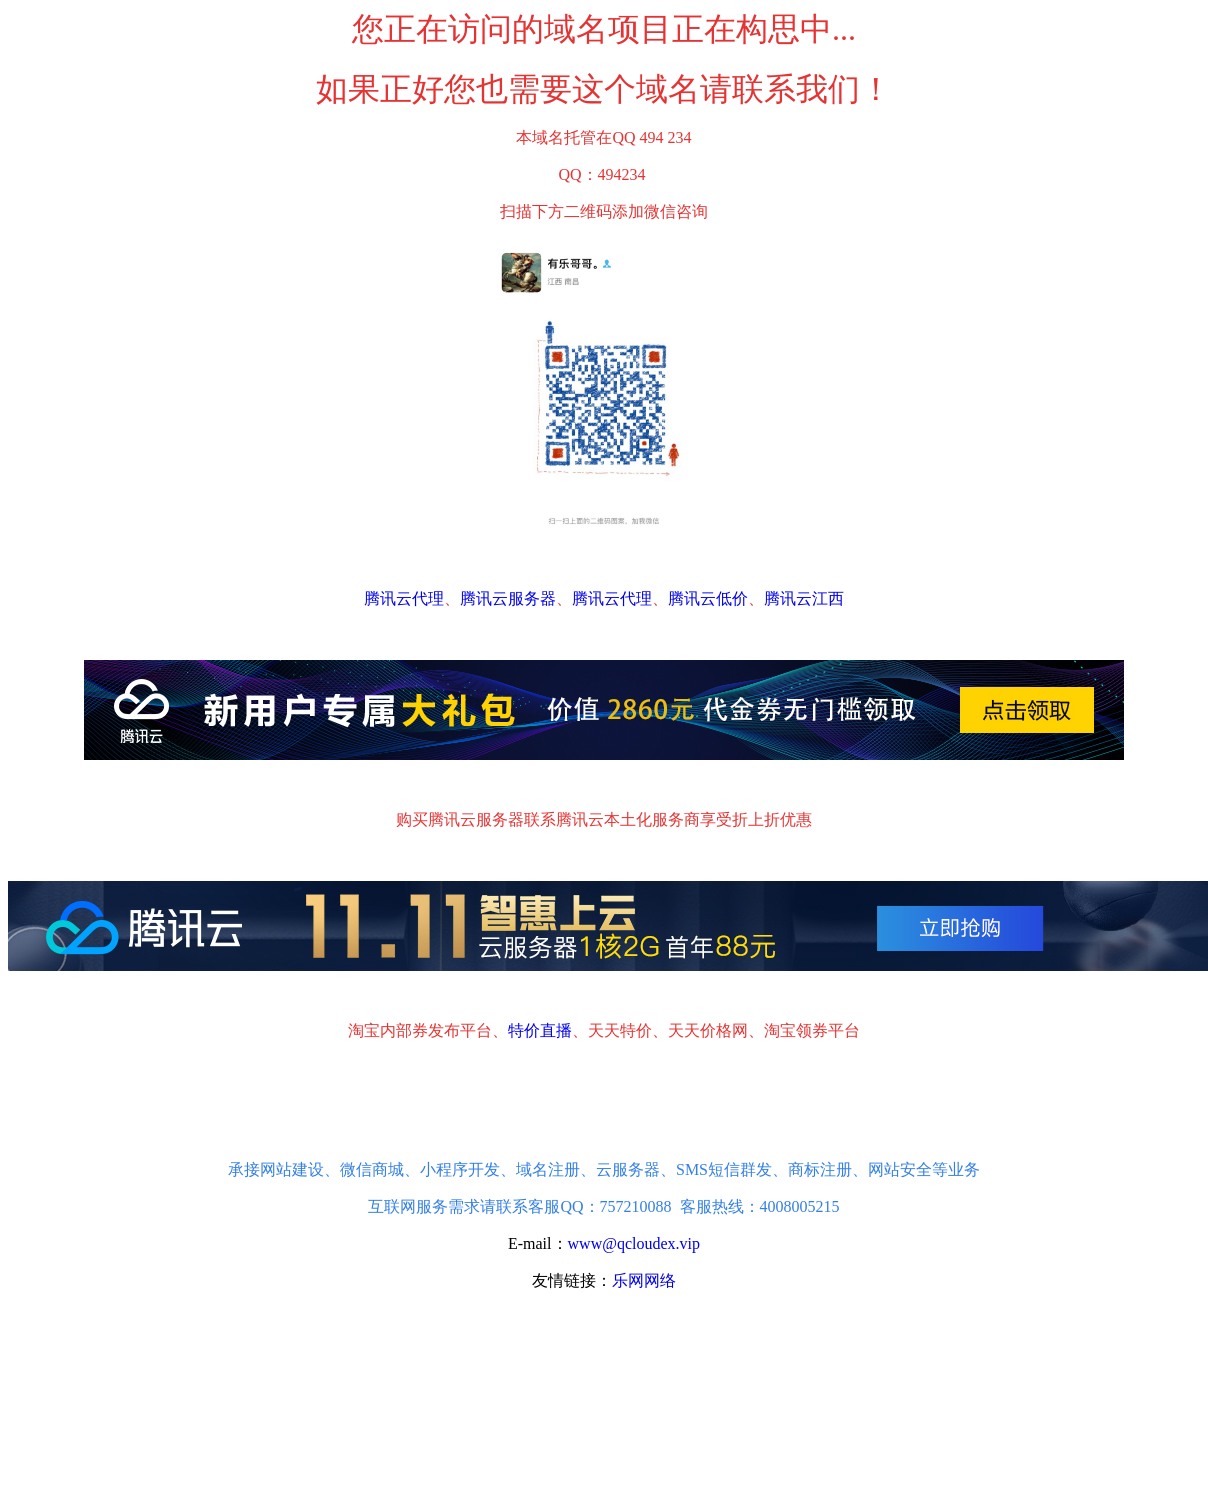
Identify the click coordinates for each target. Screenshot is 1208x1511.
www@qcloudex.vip (634, 1243)
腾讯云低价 (708, 598)
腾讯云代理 (404, 598)
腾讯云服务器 (508, 598)
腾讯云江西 (804, 598)
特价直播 (540, 1030)
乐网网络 (644, 1280)
